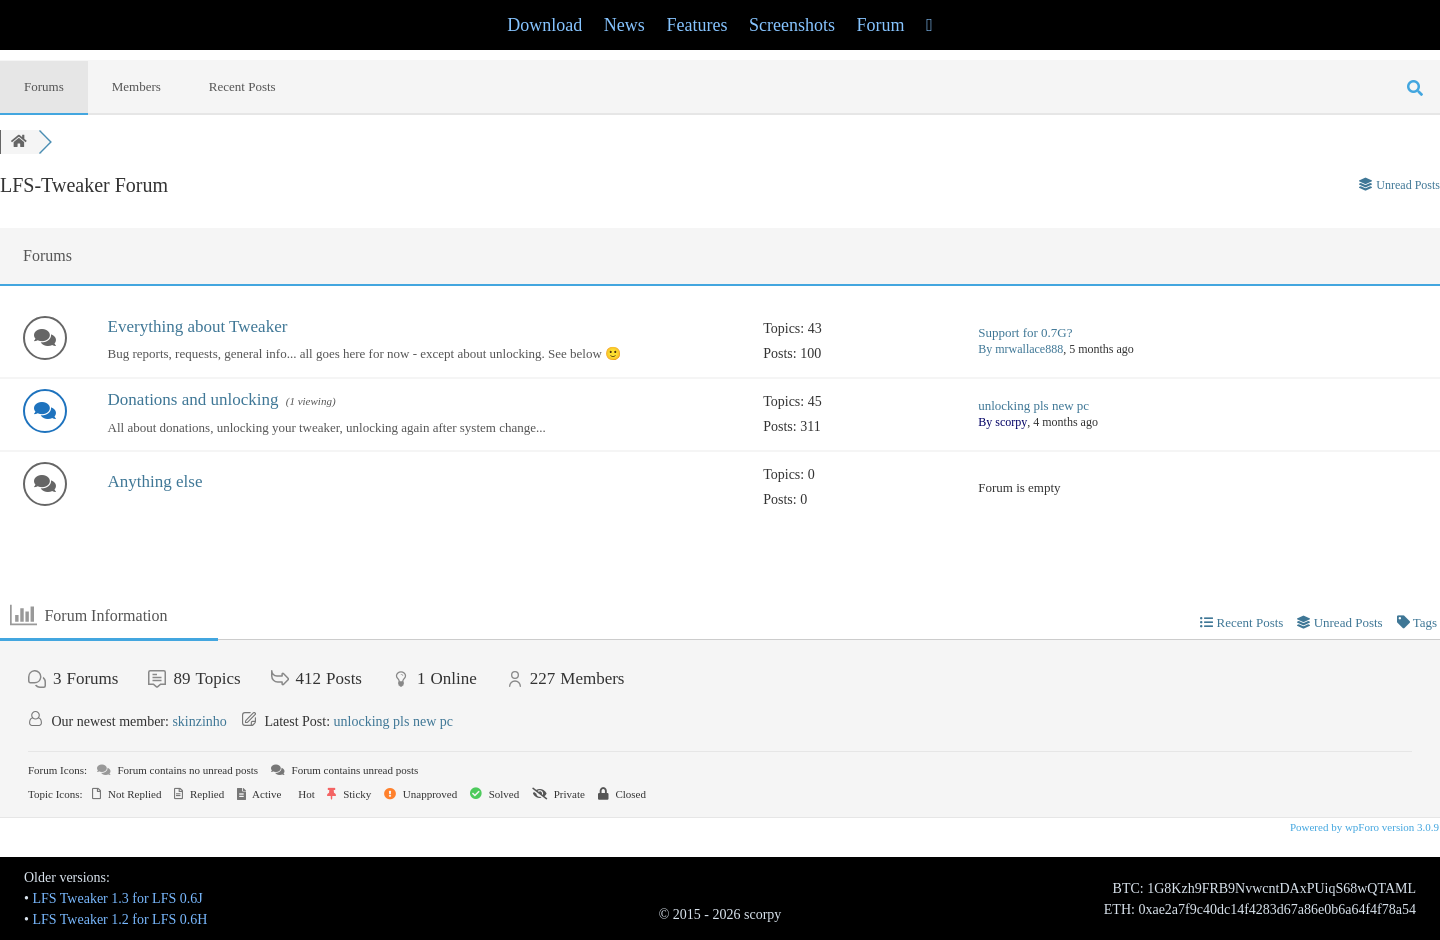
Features (696, 25)
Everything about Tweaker (198, 326)
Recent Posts (242, 86)
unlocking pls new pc (1033, 405)
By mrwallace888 (1020, 349)
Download (544, 25)
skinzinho (199, 721)
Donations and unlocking (193, 399)
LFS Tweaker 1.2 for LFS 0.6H (119, 919)
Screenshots (792, 25)
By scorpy (1002, 422)
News (624, 25)
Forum (881, 25)
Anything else (155, 481)
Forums (44, 86)
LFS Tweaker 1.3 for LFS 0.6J (117, 898)
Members (136, 86)
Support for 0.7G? (1025, 332)
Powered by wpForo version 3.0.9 (1363, 827)
